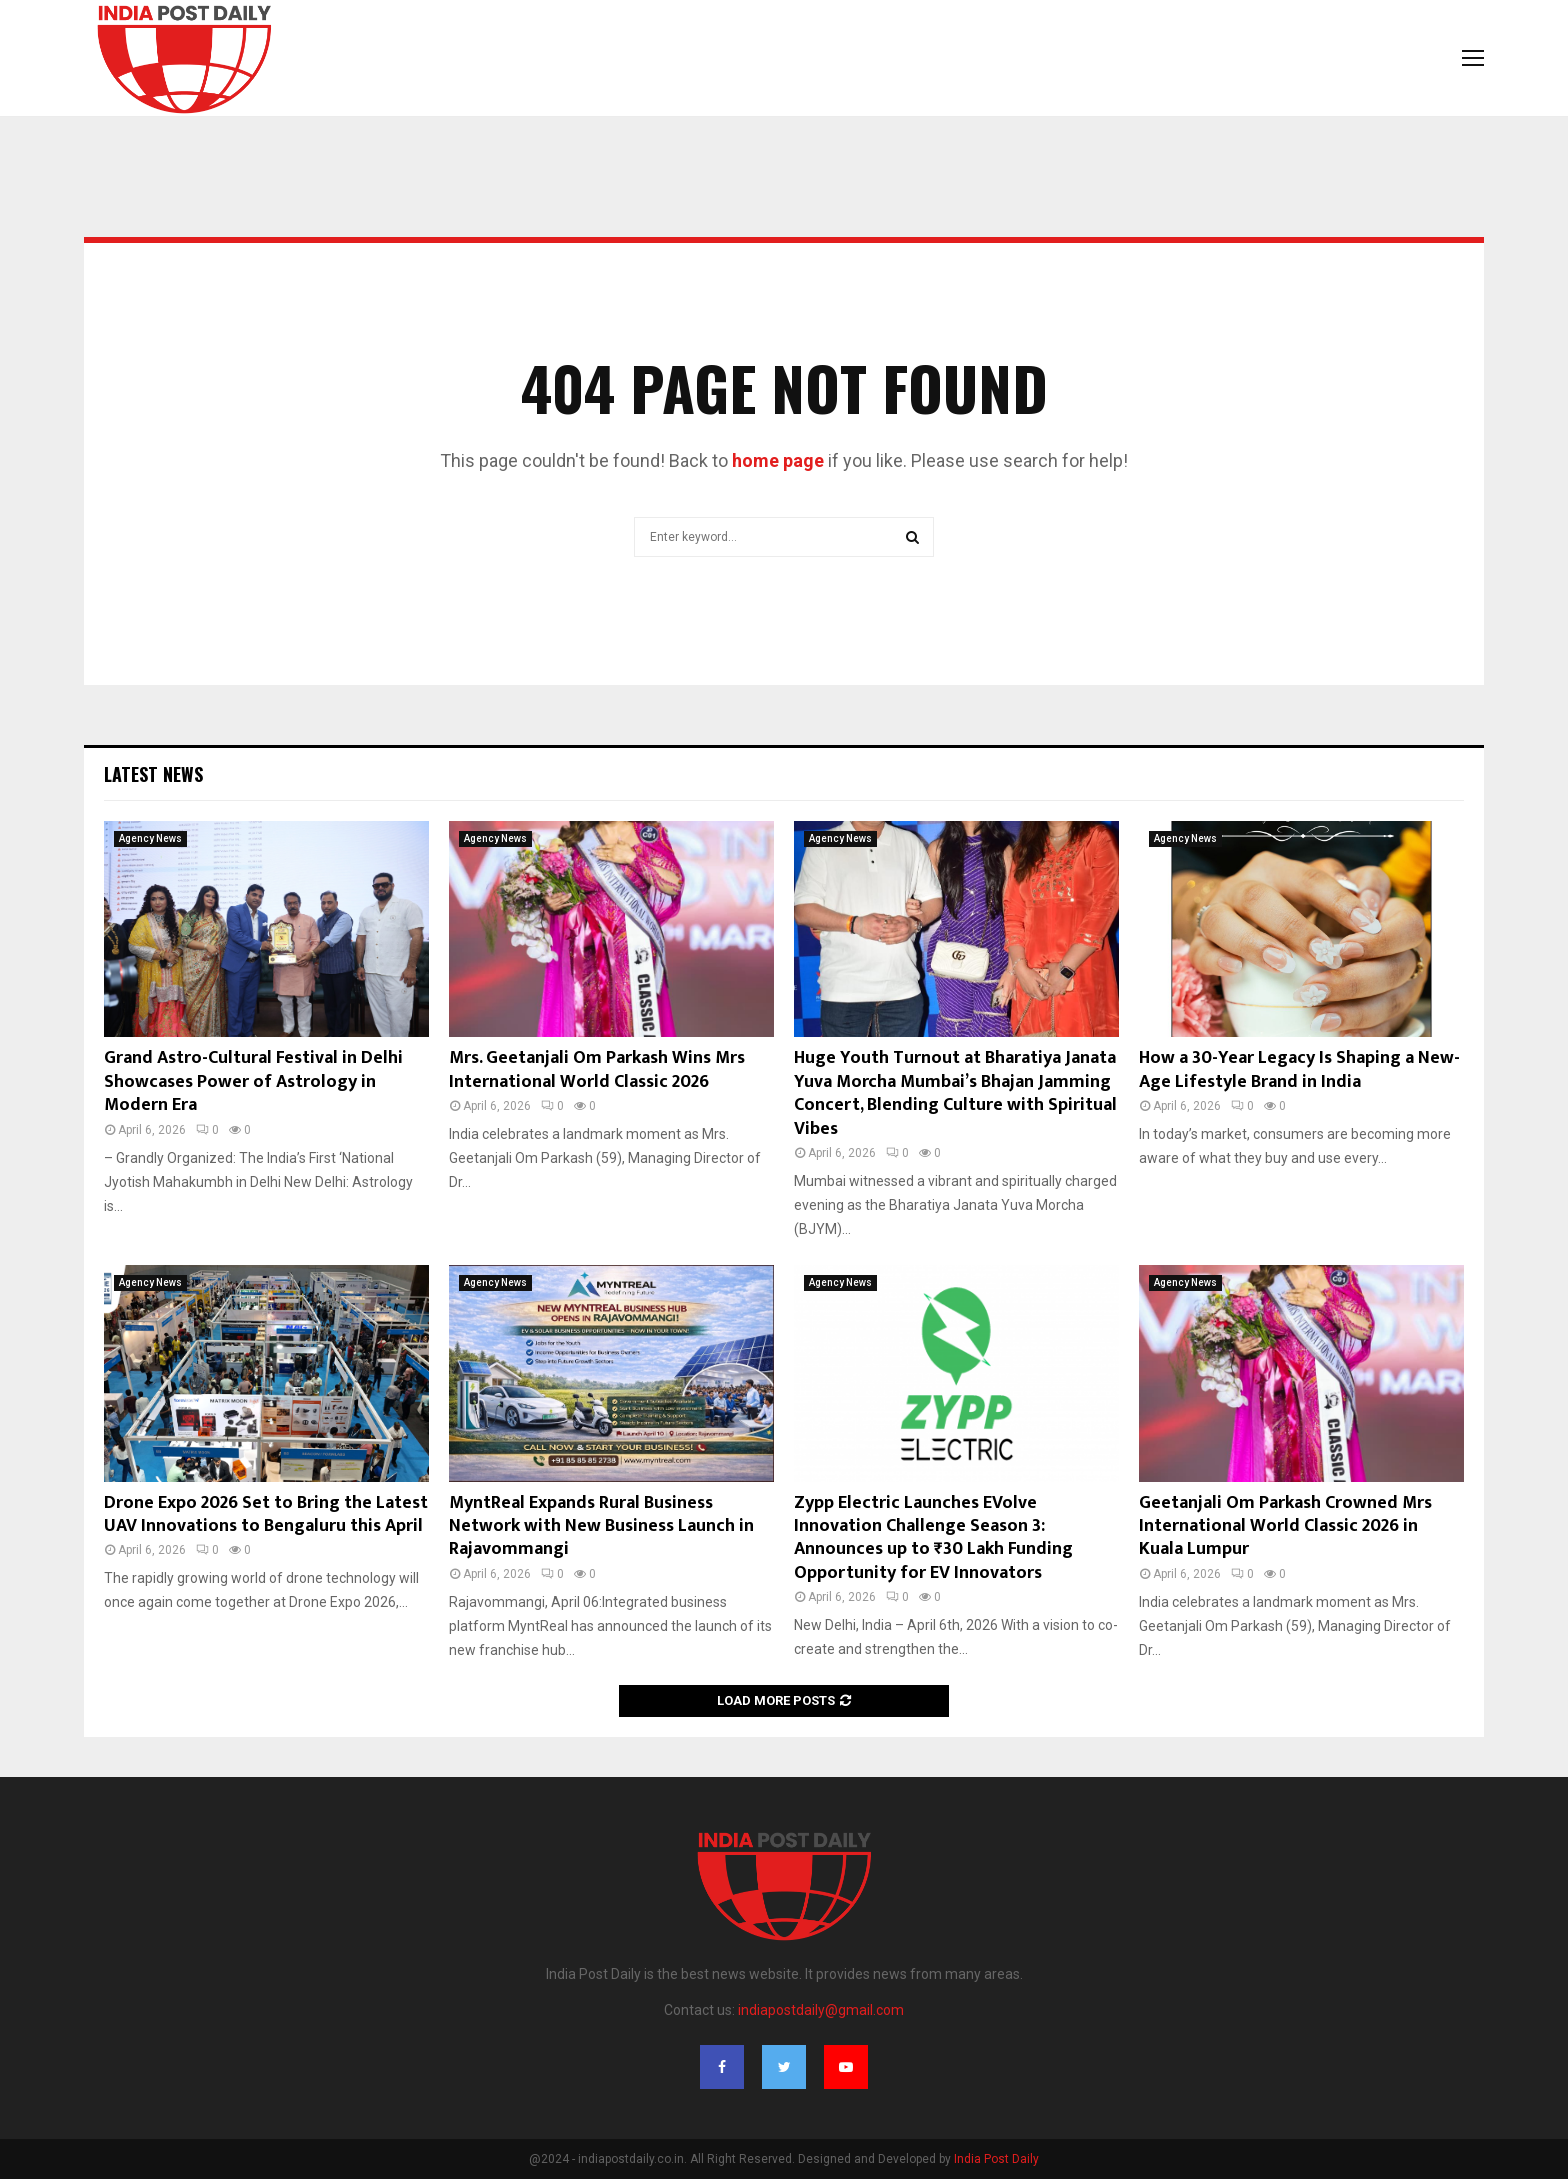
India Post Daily (996, 2159)
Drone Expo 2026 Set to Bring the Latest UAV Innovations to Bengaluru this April (266, 1514)
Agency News (150, 838)
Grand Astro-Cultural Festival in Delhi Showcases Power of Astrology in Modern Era (253, 1081)
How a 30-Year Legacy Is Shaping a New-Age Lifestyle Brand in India (1299, 1069)
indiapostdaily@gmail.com (821, 2010)
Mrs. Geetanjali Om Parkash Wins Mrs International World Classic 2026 (597, 1069)
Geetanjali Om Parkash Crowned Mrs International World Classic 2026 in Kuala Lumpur (1285, 1526)
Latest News (153, 774)
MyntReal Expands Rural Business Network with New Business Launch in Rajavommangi (601, 1526)
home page (778, 460)
